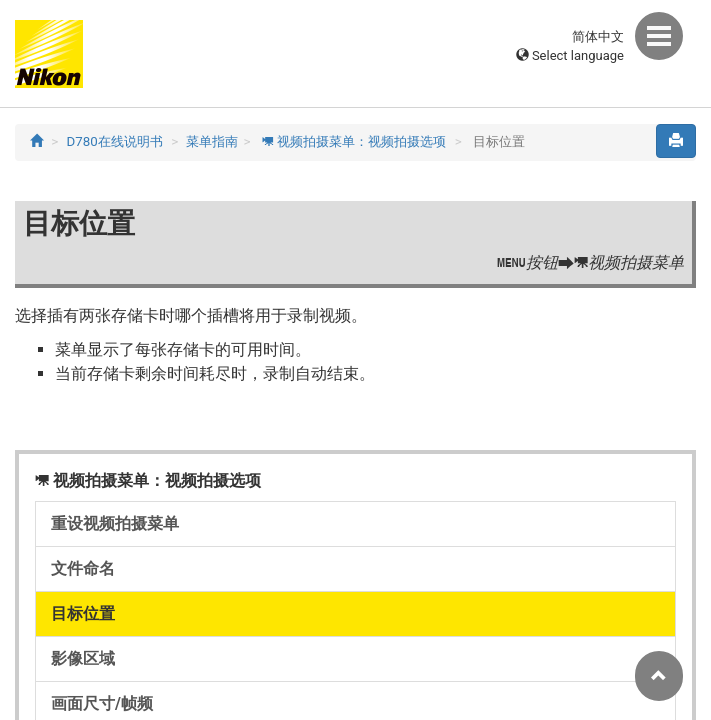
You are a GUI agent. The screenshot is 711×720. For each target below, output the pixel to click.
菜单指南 (212, 141)
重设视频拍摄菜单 (115, 523)
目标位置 (83, 613)
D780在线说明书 (115, 141)
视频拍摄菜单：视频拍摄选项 (354, 141)
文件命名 (83, 568)
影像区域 (83, 658)
